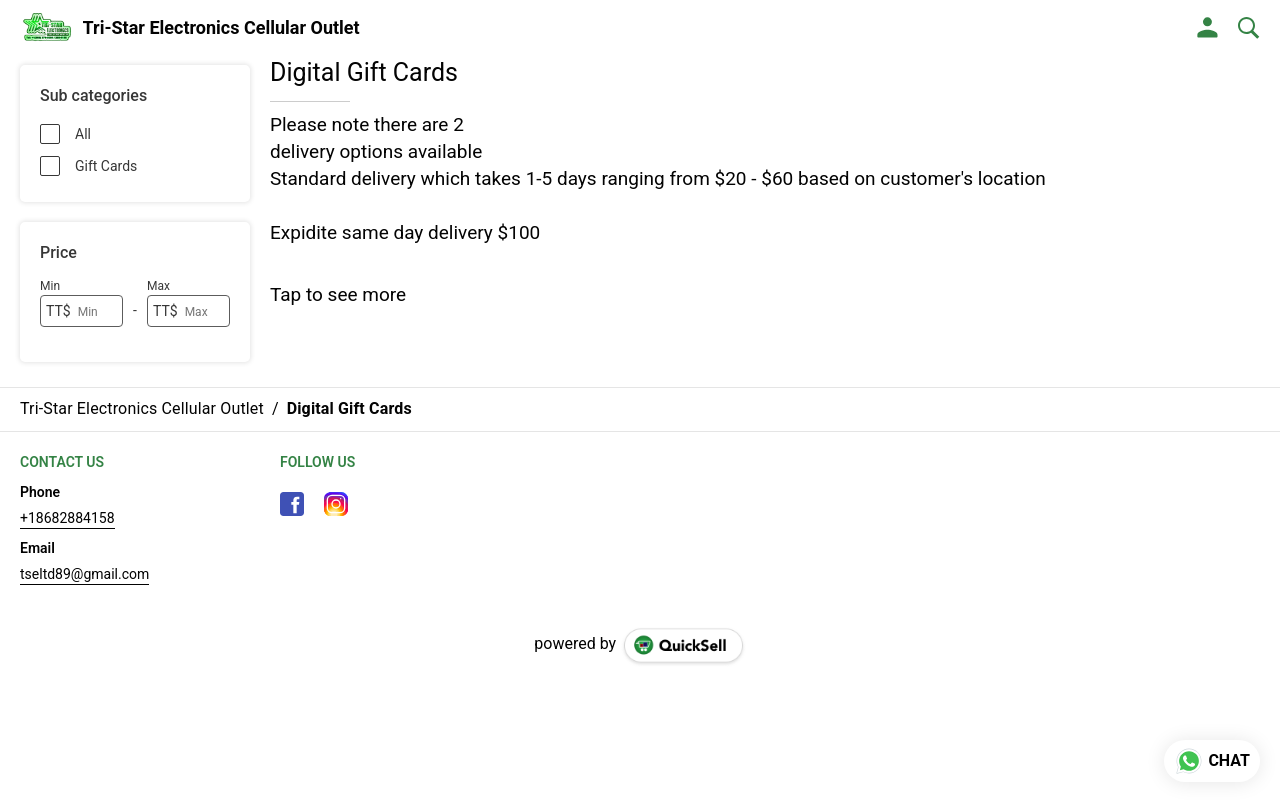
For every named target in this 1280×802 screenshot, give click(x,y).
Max (158, 286)
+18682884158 (67, 518)
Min (50, 286)
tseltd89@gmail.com (84, 574)
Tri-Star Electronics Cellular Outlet (221, 28)
